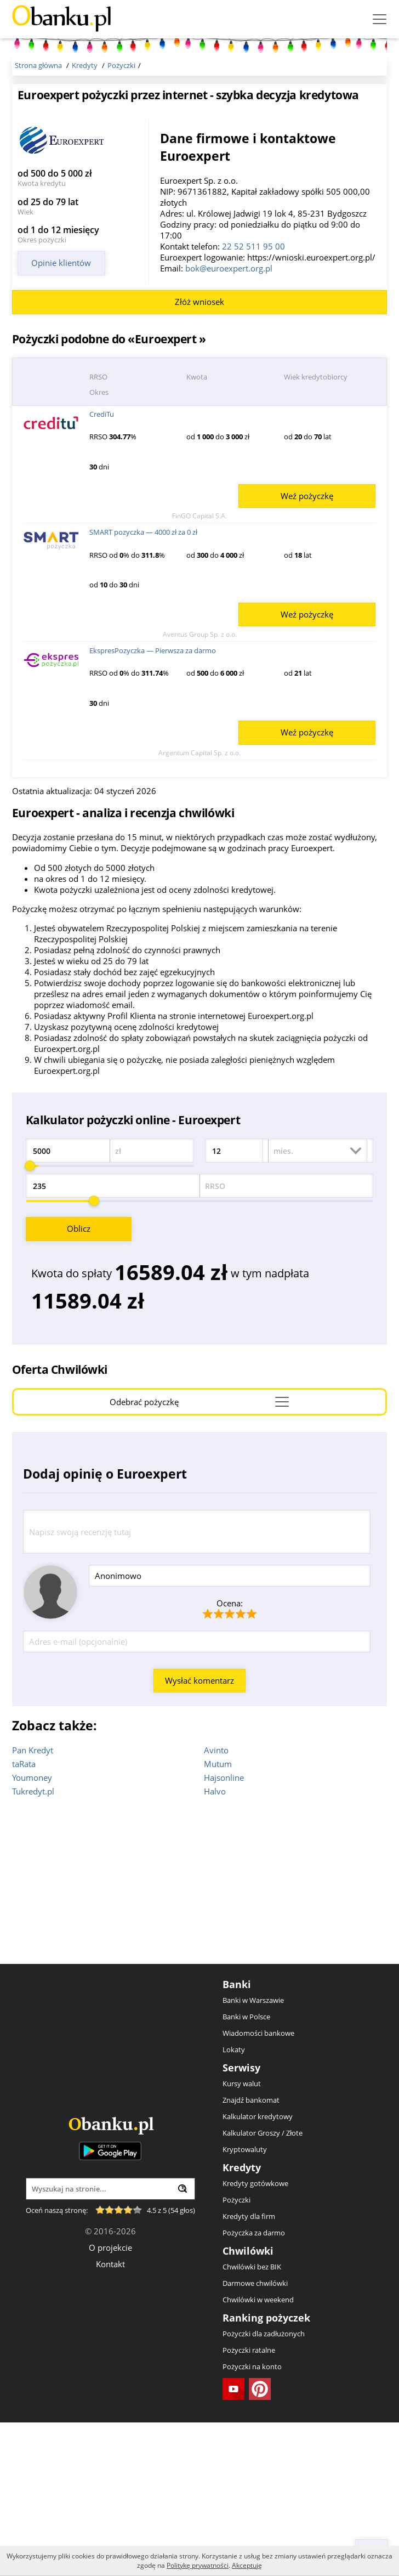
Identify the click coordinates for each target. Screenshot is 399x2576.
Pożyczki (236, 2353)
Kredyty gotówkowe (255, 2337)
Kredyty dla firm (249, 2370)
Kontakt (110, 2417)
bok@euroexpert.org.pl (228, 268)
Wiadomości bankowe (258, 2187)
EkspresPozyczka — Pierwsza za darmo (152, 804)
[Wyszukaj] (182, 2342)
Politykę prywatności (198, 2565)
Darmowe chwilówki (255, 2437)
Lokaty (234, 2203)
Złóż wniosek (199, 455)
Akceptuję (247, 2565)
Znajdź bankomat (251, 2253)
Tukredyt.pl (33, 1944)
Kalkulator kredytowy (258, 2270)
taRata (24, 1917)
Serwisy (241, 2221)
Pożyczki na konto (252, 2520)
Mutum (218, 1917)
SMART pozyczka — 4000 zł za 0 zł (143, 685)
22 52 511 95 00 (253, 246)
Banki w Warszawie (253, 2154)
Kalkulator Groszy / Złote (263, 2286)
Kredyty (242, 2321)
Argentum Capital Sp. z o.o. (199, 906)
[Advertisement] (268, 356)
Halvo (215, 1944)
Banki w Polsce (246, 2170)
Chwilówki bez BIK (252, 2420)
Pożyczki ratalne (249, 2504)
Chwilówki (248, 2404)
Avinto (216, 1903)
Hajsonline (224, 1931)
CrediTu (101, 568)
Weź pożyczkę (307, 649)
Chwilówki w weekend (258, 2453)
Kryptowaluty (245, 2303)
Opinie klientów (61, 262)
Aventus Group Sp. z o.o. (200, 787)
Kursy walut (242, 2237)
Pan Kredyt (32, 1903)
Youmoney (32, 1931)
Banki (237, 2137)
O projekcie (110, 2401)
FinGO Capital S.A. (199, 669)
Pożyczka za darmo (254, 2386)
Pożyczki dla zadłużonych (264, 2487)
